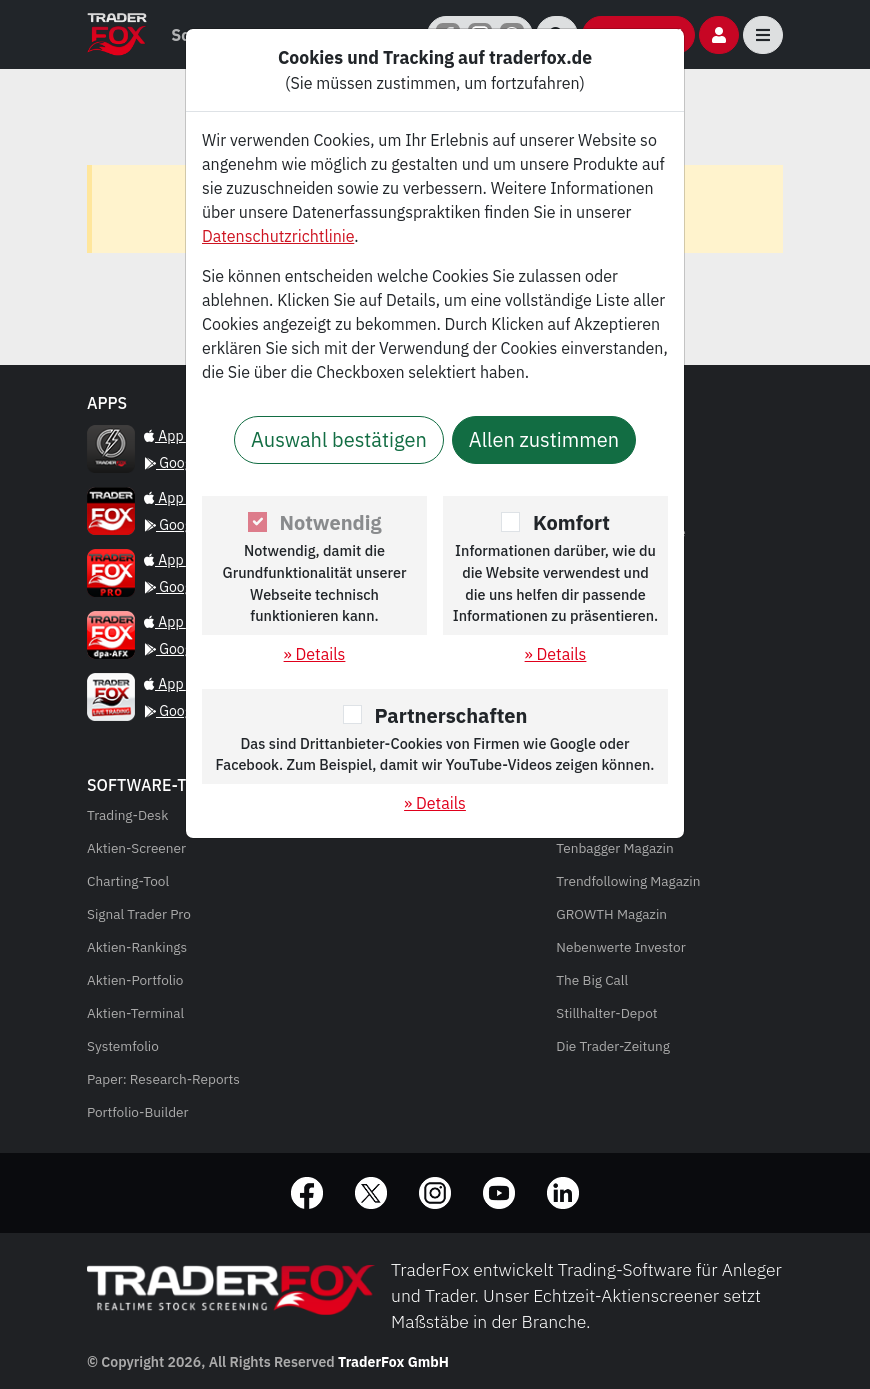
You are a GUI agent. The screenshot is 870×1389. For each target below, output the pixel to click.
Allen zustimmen (544, 439)
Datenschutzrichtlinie (278, 236)
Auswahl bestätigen (339, 439)
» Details (315, 654)
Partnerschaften (451, 715)
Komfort (571, 522)
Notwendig (331, 522)
